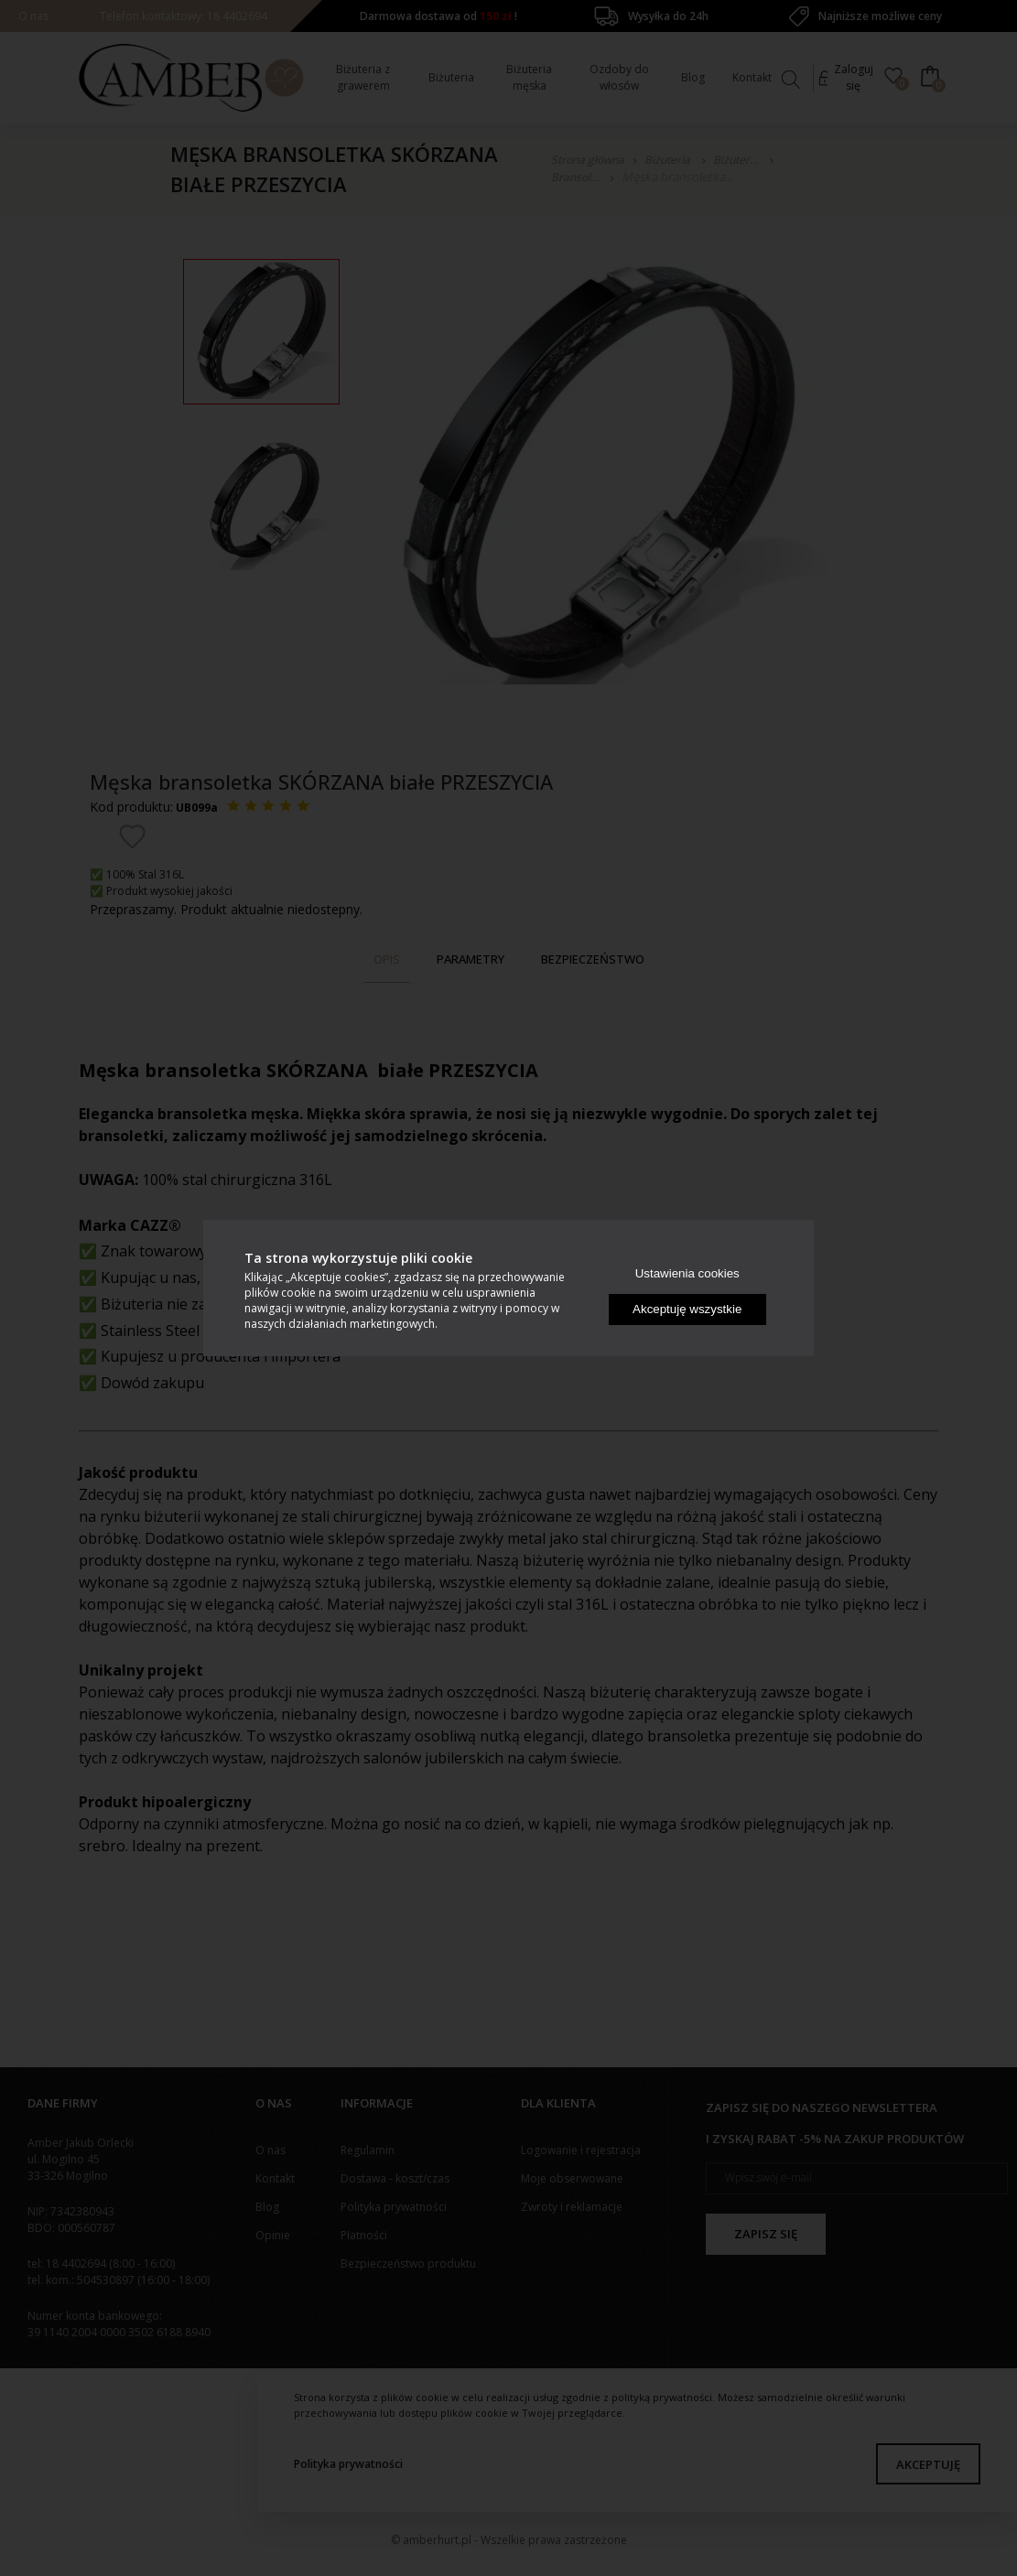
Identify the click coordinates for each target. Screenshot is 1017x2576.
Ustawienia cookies (687, 1273)
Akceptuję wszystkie (687, 1309)
